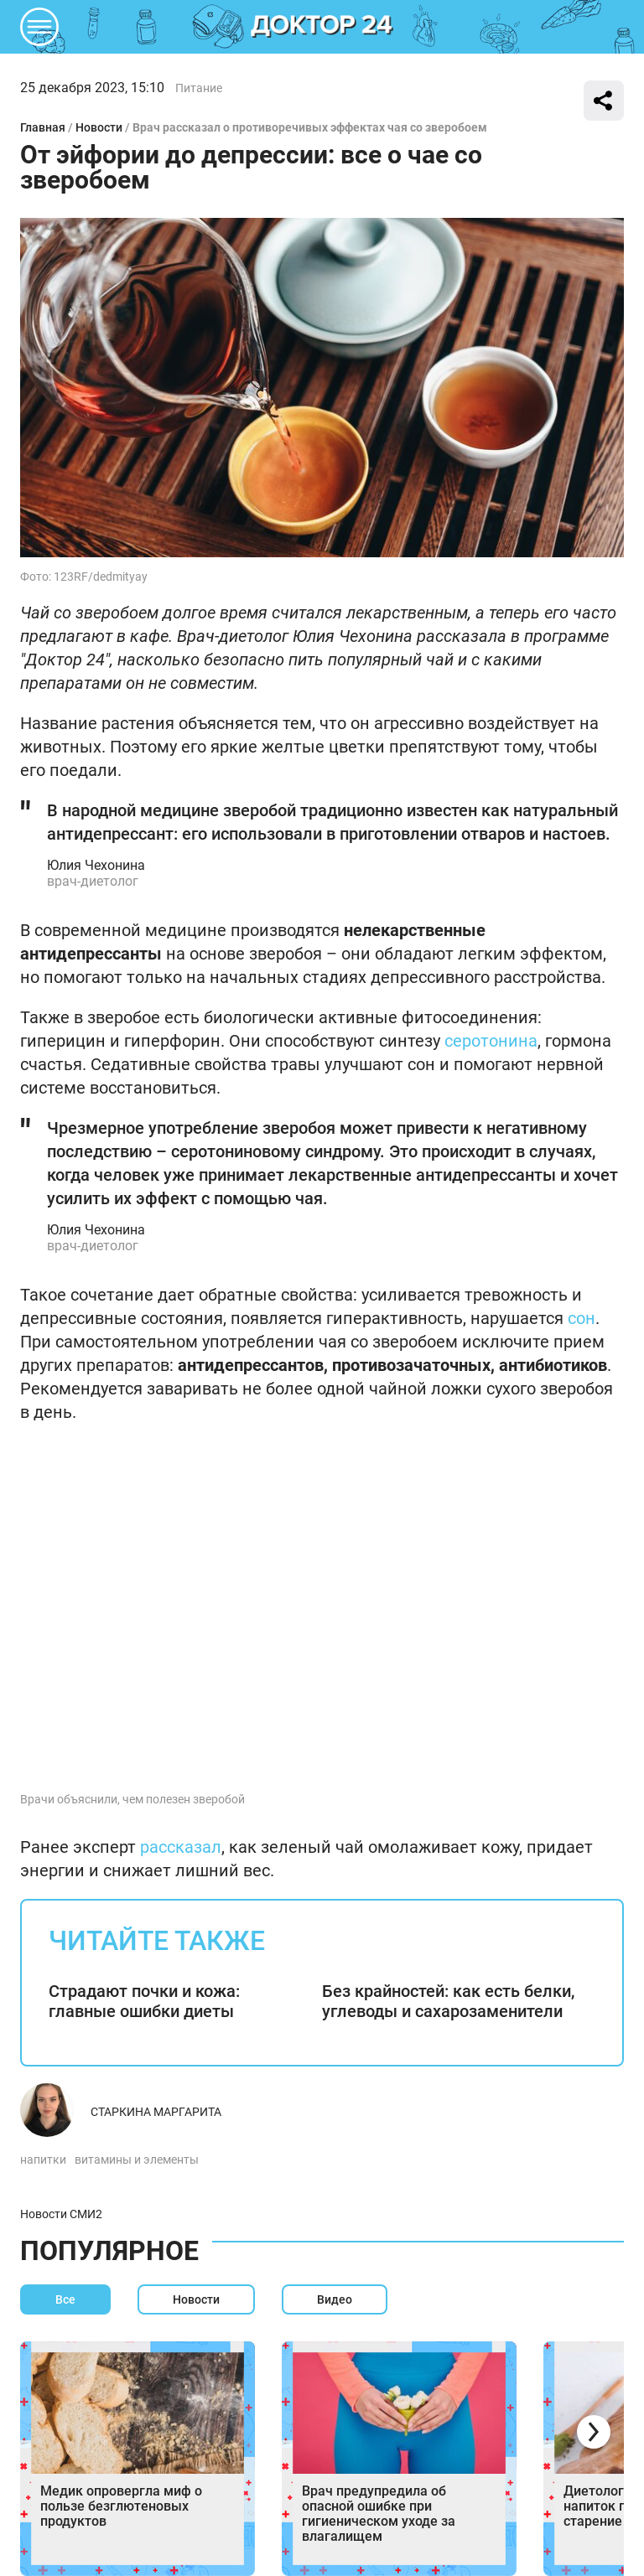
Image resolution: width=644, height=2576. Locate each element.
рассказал (180, 1847)
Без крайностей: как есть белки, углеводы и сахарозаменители (448, 2001)
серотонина (491, 1041)
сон (581, 1318)
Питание (198, 88)
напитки (43, 2159)
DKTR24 (322, 27)
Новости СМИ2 (61, 2214)
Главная (42, 127)
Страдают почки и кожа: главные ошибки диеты (144, 2001)
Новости (98, 127)
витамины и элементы (137, 2159)
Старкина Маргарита (156, 2111)
